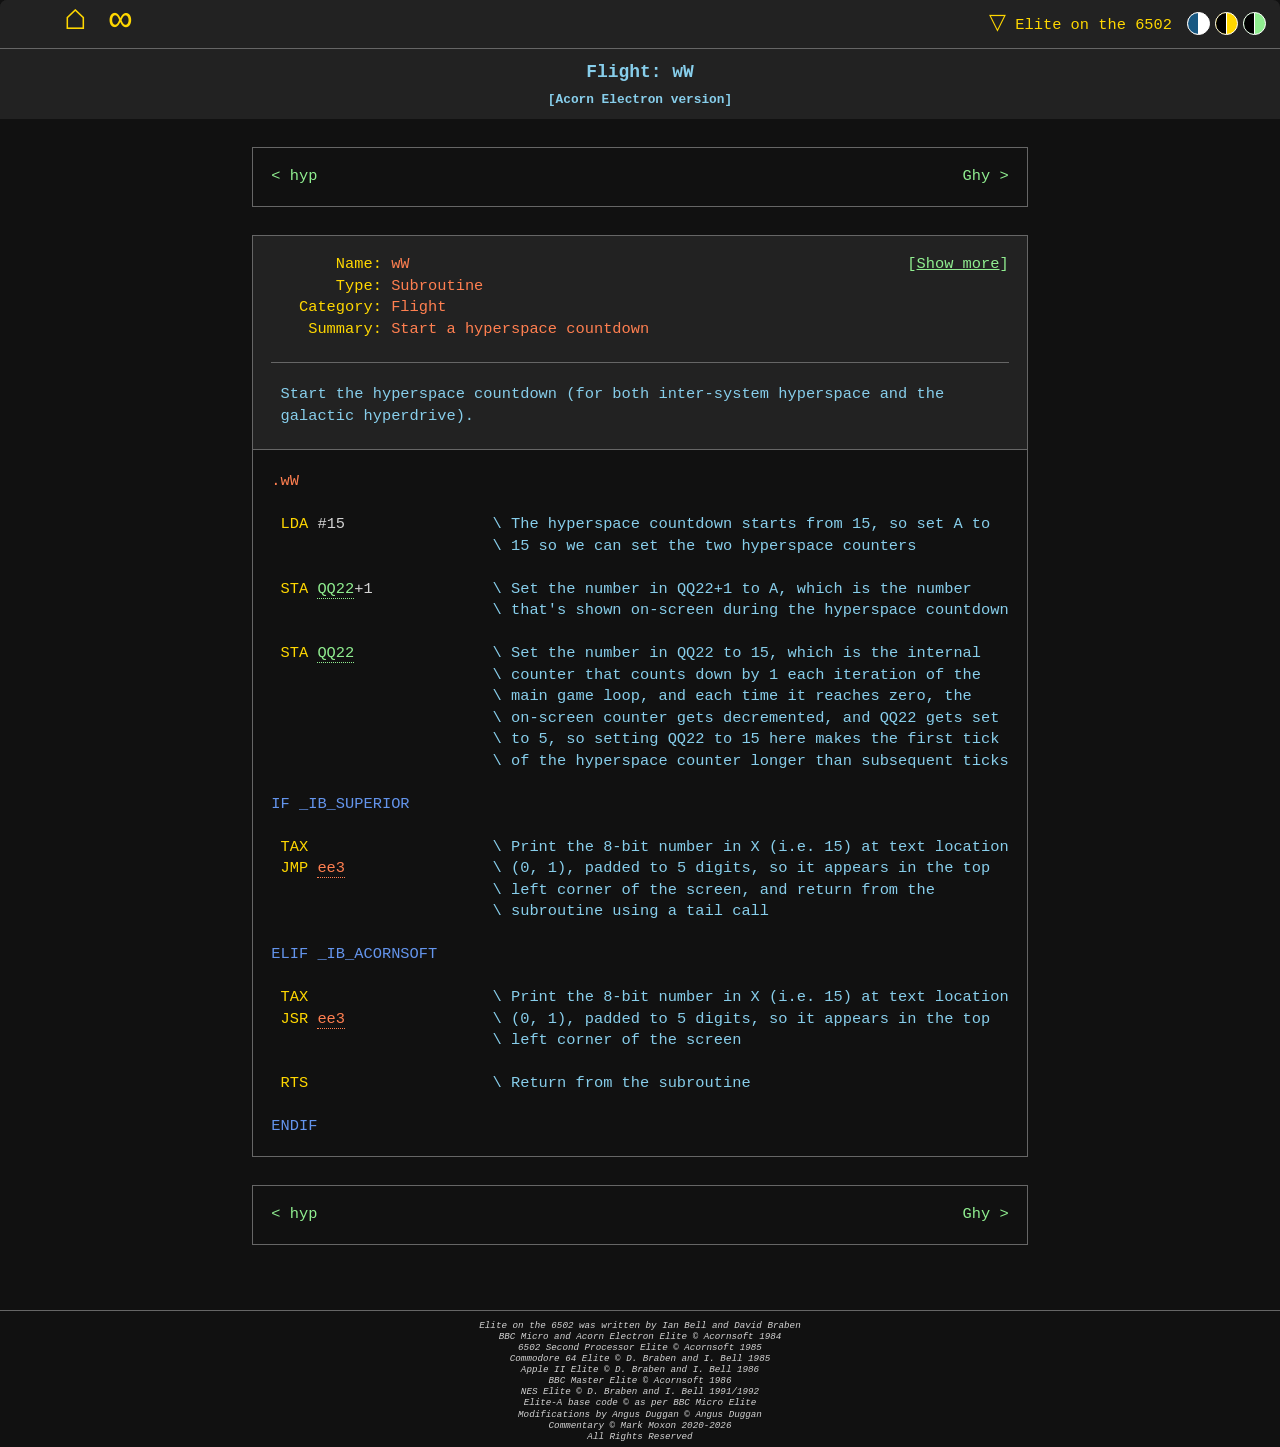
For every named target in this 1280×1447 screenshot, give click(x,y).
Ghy (977, 176)
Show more (958, 264)
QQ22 (335, 589)
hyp (304, 176)
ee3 (331, 868)
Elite (1076, 23)
